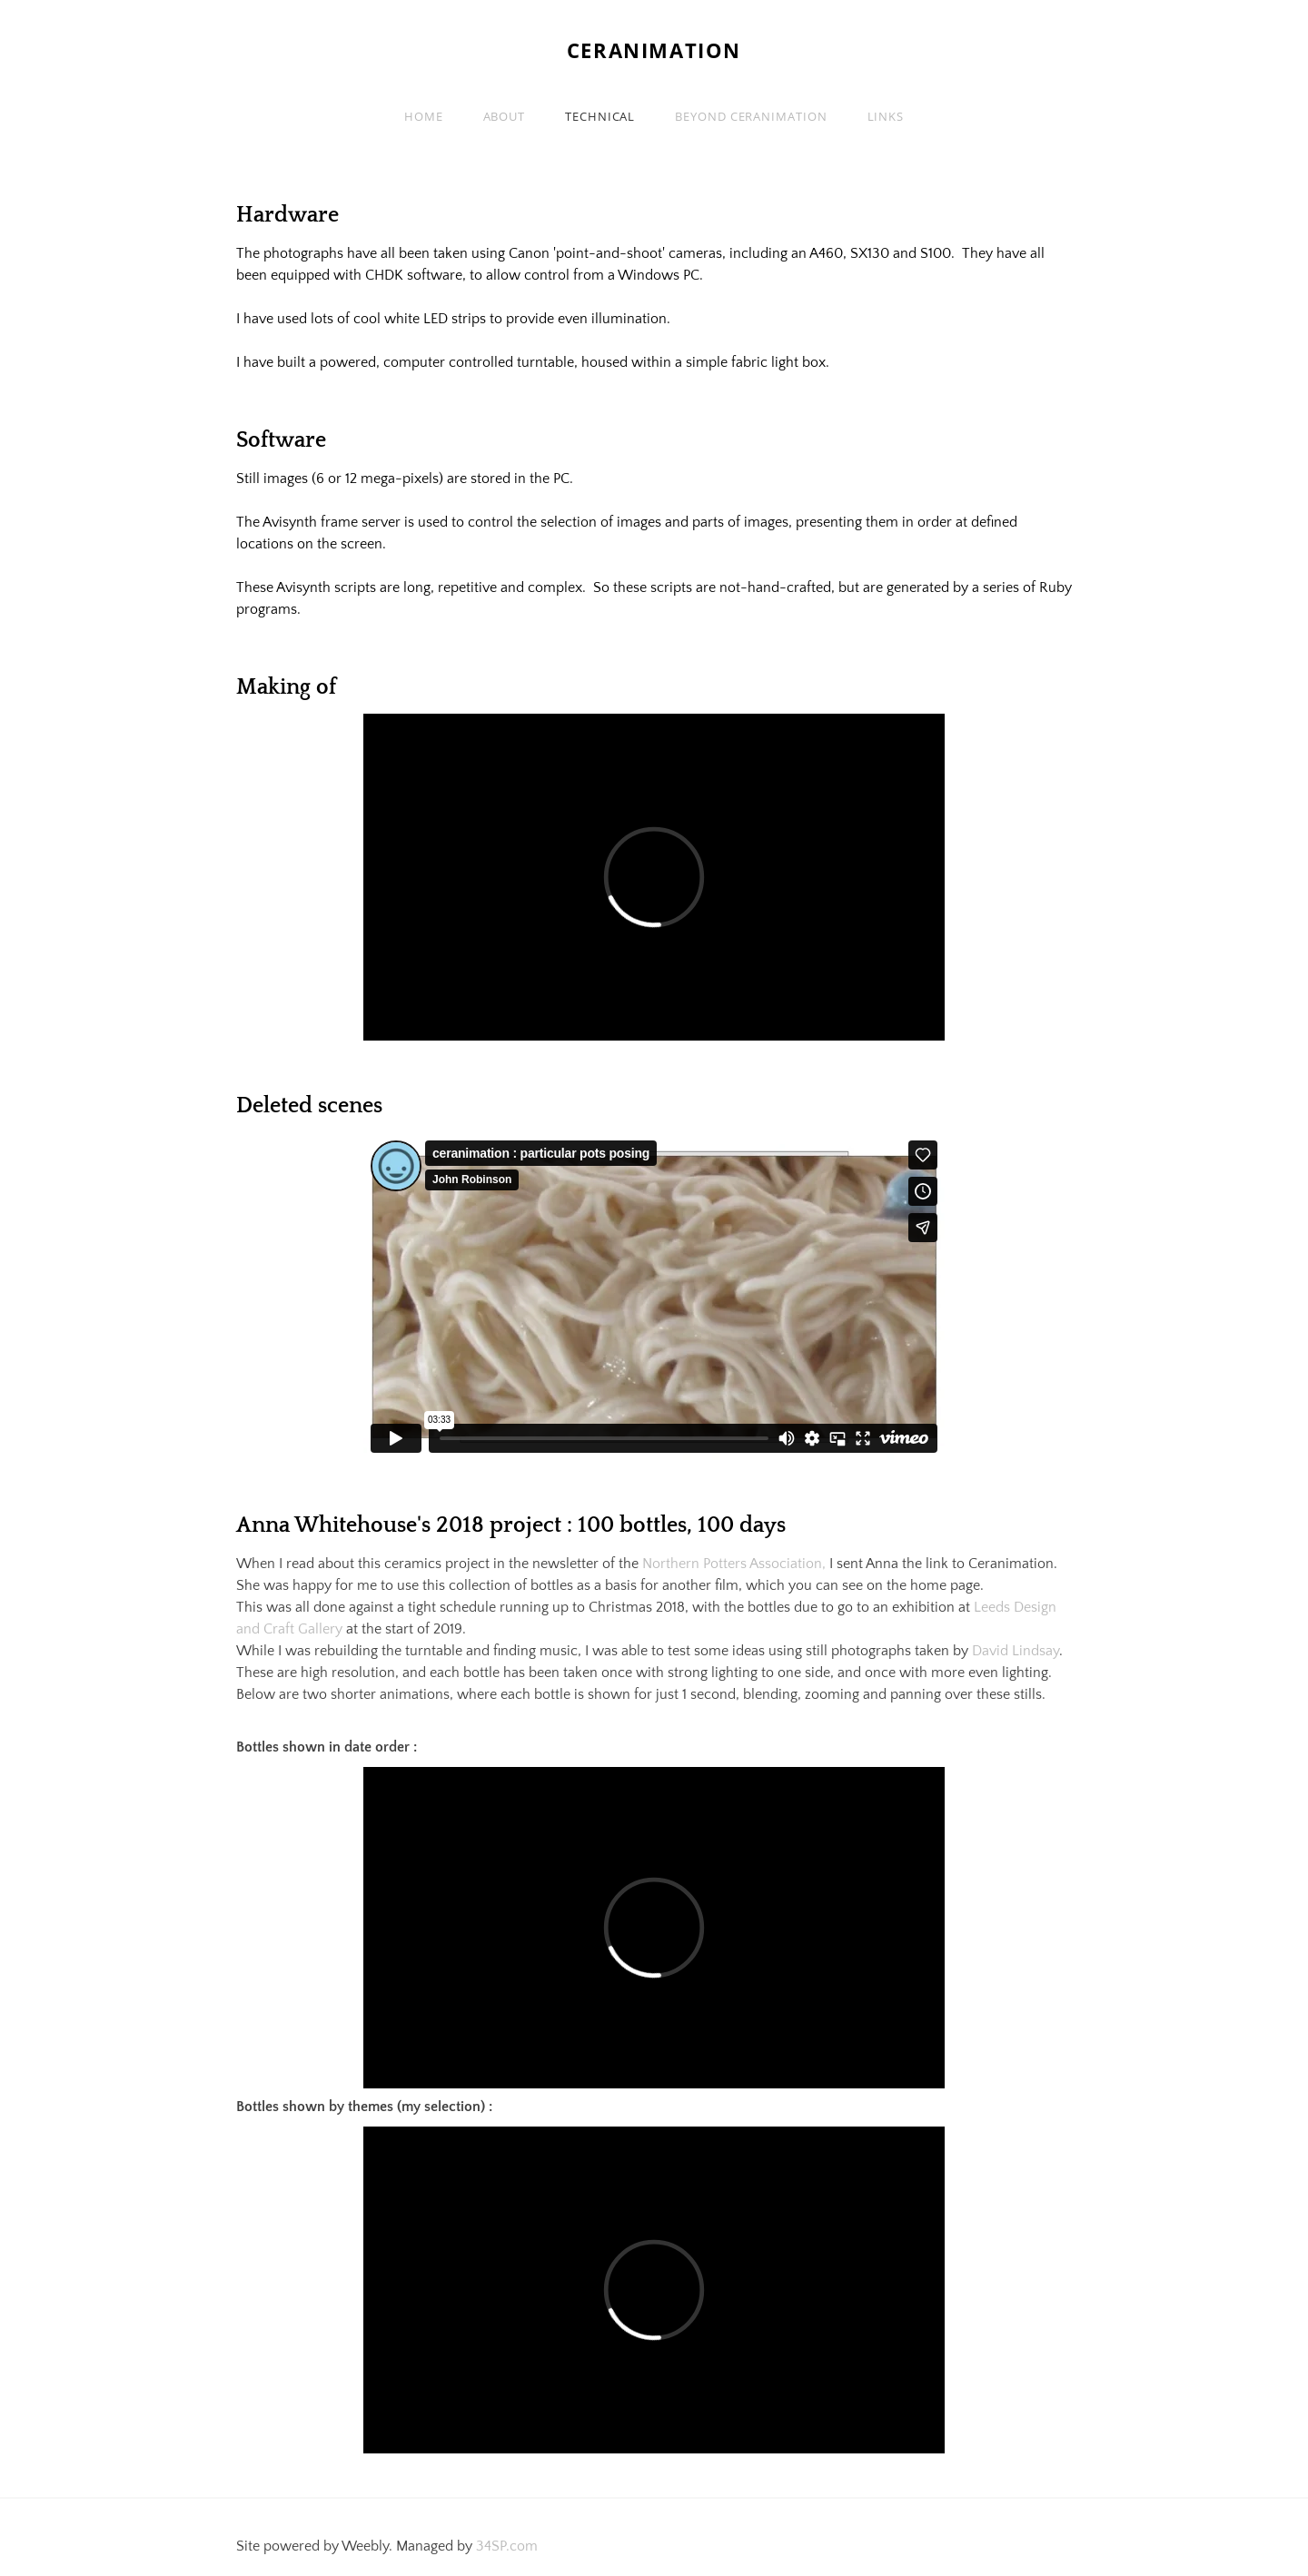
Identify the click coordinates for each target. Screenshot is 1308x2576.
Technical (600, 116)
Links (886, 116)
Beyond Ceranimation (751, 116)
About (504, 116)
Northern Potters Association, (732, 1563)
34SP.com (507, 2546)
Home (423, 116)
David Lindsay (1015, 1651)
